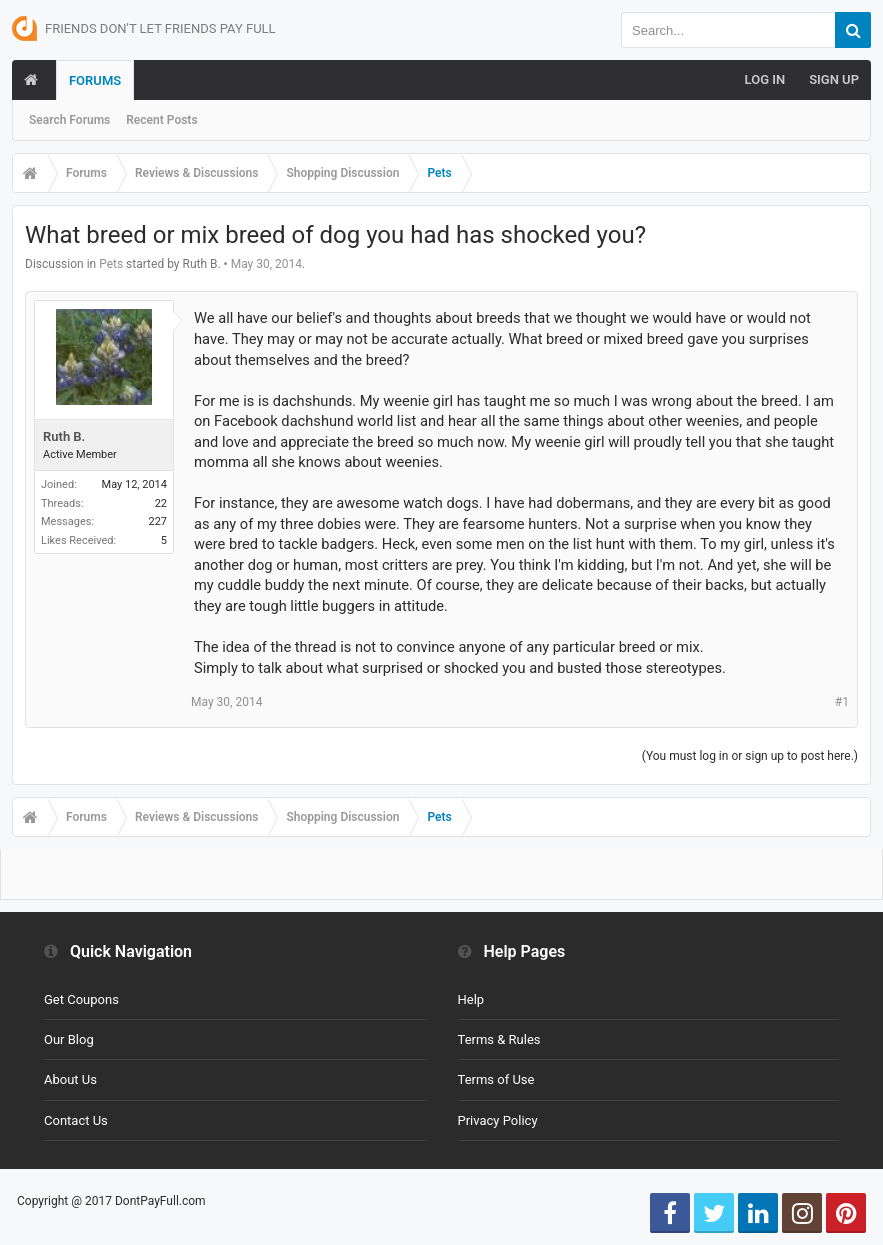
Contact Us (76, 1120)
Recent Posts (161, 120)
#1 (842, 702)
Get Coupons (81, 999)
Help (471, 999)
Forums (95, 80)
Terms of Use (496, 1079)
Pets (111, 264)
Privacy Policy (498, 1120)
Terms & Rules (499, 1039)
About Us (70, 1079)
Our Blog (69, 1039)
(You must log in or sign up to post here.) (750, 756)
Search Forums (69, 120)
